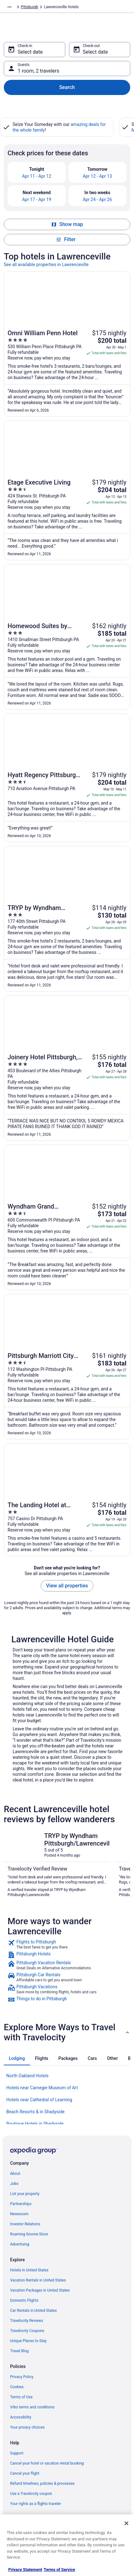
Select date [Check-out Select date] (95, 52)
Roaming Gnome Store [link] (29, 2234)
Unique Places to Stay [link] (28, 2341)
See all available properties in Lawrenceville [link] (46, 264)
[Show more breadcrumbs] (9, 7)
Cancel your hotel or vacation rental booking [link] (47, 2463)
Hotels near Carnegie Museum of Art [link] (42, 2087)
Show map (67, 224)
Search (67, 87)
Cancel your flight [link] (24, 2473)
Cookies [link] (17, 2387)
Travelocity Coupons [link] (27, 2331)
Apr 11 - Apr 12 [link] (36, 176)
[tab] (17, 2058)
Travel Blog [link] (19, 2351)
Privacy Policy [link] (21, 2377)
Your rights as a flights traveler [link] (35, 2504)
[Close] (126, 2523)
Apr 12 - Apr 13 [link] (97, 176)
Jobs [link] (14, 2183)
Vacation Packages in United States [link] (40, 2290)
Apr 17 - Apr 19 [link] (36, 199)
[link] (67, 1944)
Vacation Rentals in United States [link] (38, 2280)
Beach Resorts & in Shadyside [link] (35, 2111)
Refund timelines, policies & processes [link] (42, 2483)
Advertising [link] (19, 2244)
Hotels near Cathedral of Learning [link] (39, 2099)
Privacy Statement (25, 2569)
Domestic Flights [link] (24, 2300)
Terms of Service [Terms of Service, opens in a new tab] (59, 2569)
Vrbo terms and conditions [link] (32, 2407)
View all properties (67, 1586)
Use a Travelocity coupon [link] (31, 2493)
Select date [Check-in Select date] (30, 52)
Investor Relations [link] (25, 2224)
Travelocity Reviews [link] (26, 2320)
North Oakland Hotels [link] (27, 2075)
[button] (67, 2032)
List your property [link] (24, 2194)
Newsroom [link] (19, 2214)
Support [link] (16, 2453)
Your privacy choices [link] (27, 2427)
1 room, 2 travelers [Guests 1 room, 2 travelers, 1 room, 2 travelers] (38, 71)
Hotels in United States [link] (29, 2270)
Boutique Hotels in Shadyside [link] (35, 2123)
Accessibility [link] (20, 2417)
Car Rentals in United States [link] (33, 2310)
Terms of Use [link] (21, 2397)
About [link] (15, 2173)
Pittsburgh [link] (29, 7)
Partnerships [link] (21, 2204)
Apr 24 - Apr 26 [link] (97, 199)
